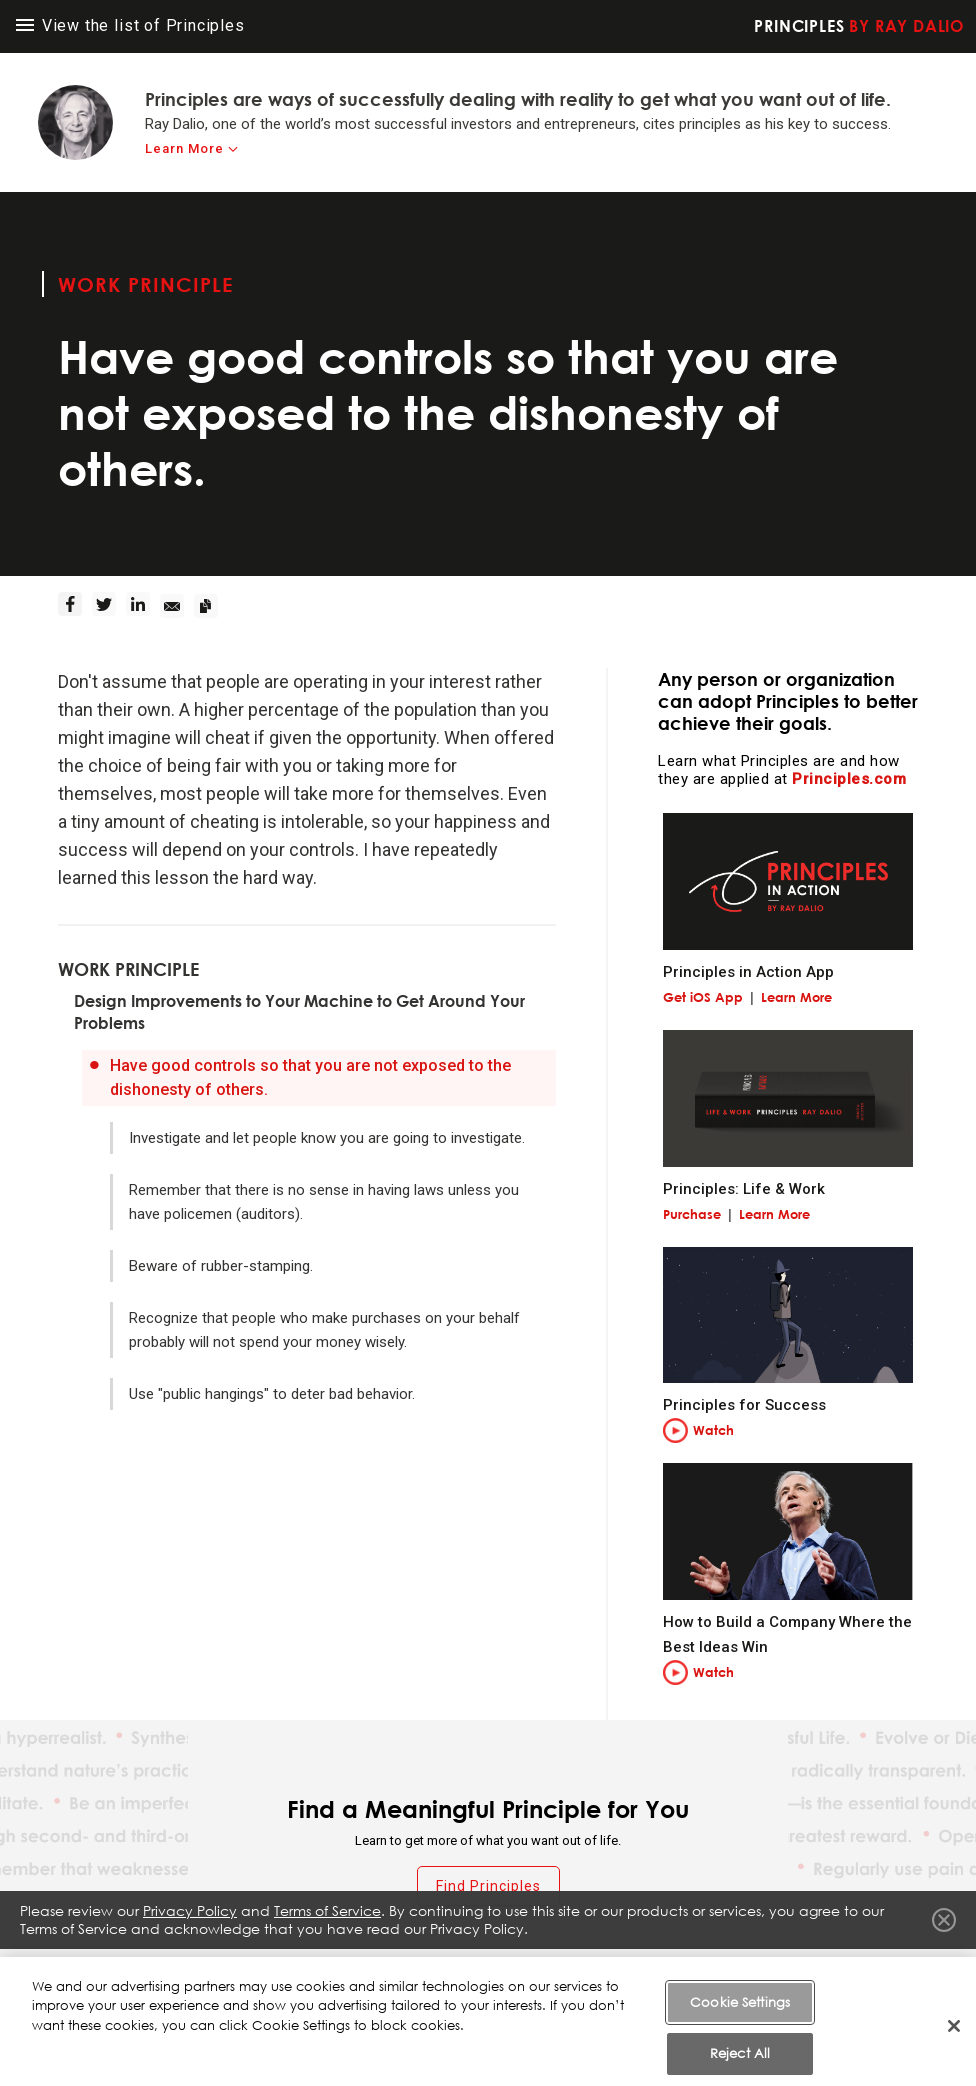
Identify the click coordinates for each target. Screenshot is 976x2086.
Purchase (692, 1214)
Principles (859, 26)
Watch (713, 1430)
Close (944, 1924)
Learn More (796, 997)
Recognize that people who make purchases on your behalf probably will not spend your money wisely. (324, 1330)
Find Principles (488, 1886)
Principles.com (849, 779)
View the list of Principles (130, 25)
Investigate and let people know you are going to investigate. (327, 1138)
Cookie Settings (740, 2041)
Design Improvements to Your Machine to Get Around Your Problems (299, 1012)
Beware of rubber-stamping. (221, 1266)
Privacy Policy (190, 1914)
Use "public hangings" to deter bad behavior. (272, 1394)
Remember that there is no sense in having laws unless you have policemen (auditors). (324, 1202)
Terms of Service (327, 1914)
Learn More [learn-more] (184, 148)
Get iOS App (703, 997)
